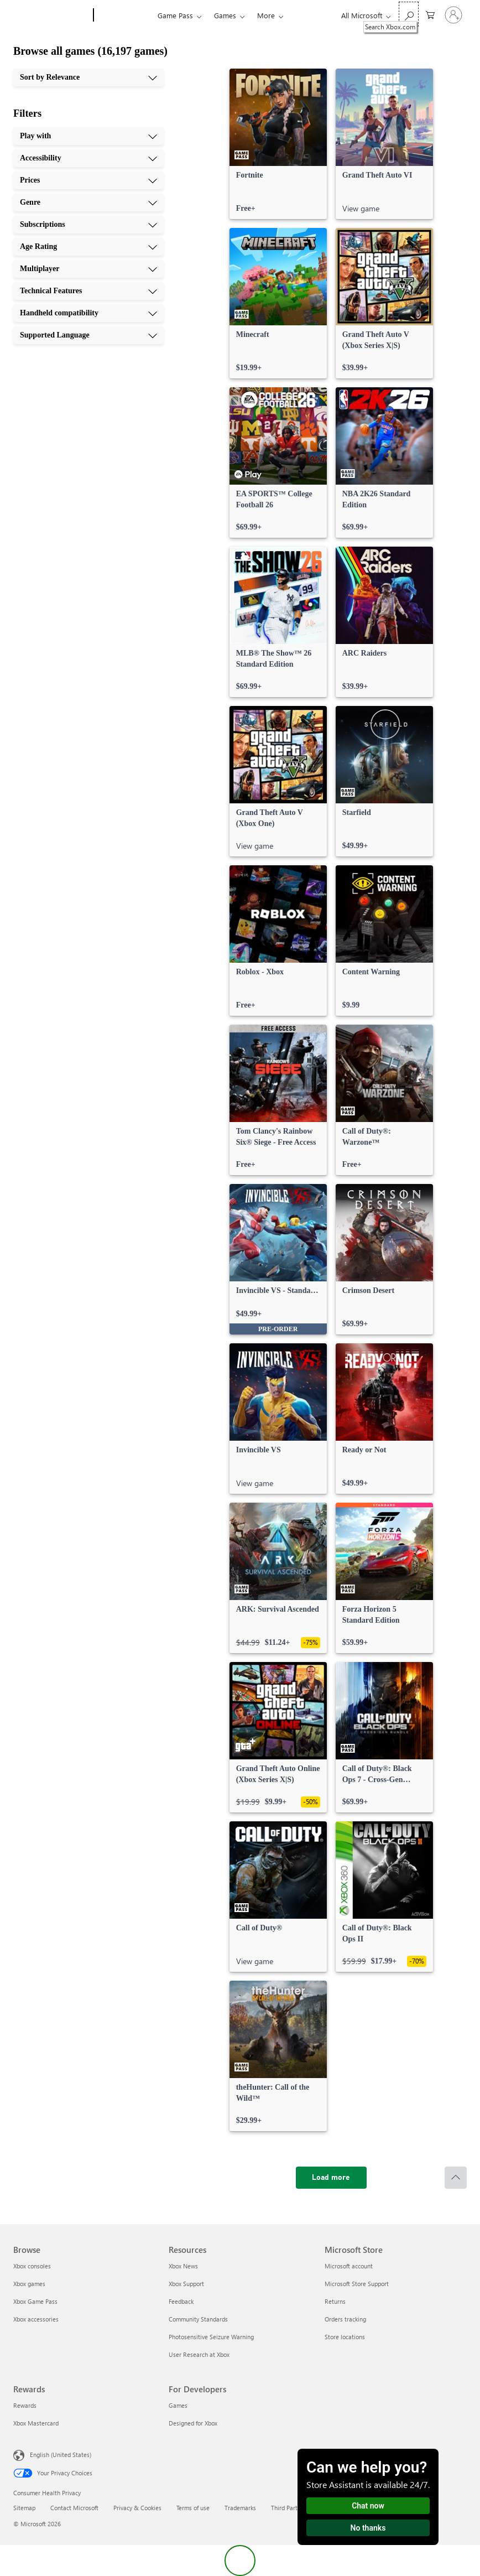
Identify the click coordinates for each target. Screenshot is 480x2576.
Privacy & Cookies (137, 2507)
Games (225, 15)
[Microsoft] (51, 15)
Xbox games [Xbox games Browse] (29, 2283)
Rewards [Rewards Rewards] (24, 2405)
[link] (278, 144)
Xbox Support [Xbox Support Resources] (186, 2283)
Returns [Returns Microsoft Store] (335, 2301)
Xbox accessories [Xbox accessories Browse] (36, 2319)
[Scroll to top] (456, 2178)
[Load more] (331, 2178)
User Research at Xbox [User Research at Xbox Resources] (199, 2354)
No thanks (368, 2527)
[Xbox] (124, 15)
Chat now (368, 2505)
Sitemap (24, 2507)
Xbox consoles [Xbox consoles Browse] (32, 2265)
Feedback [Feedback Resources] (181, 2301)
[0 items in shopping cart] (430, 14)
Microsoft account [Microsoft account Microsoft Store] (349, 2265)
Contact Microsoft (74, 2507)
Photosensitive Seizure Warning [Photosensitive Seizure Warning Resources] (211, 2336)
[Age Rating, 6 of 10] (88, 247)
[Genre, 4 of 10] (88, 202)
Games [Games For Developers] (178, 2405)
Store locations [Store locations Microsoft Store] (345, 2336)
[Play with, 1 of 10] (88, 136)
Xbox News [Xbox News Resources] (183, 2265)
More (266, 15)
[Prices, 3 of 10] (88, 180)
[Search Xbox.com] (409, 14)
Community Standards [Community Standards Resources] (198, 2319)
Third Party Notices (296, 2507)
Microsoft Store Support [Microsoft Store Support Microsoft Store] (357, 2283)
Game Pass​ (175, 15)
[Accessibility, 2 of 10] (88, 158)
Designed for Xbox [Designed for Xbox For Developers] (193, 2423)
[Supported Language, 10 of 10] (88, 335)
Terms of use (193, 2507)
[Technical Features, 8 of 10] (88, 291)
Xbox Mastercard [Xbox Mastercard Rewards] (36, 2423)
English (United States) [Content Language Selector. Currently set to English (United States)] (60, 2454)
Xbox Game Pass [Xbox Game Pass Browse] (35, 2301)
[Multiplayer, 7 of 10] (88, 269)
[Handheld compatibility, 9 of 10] (88, 313)
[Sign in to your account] (453, 15)
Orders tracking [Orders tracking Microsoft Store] (345, 2319)
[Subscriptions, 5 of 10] (88, 224)
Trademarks (240, 2507)
